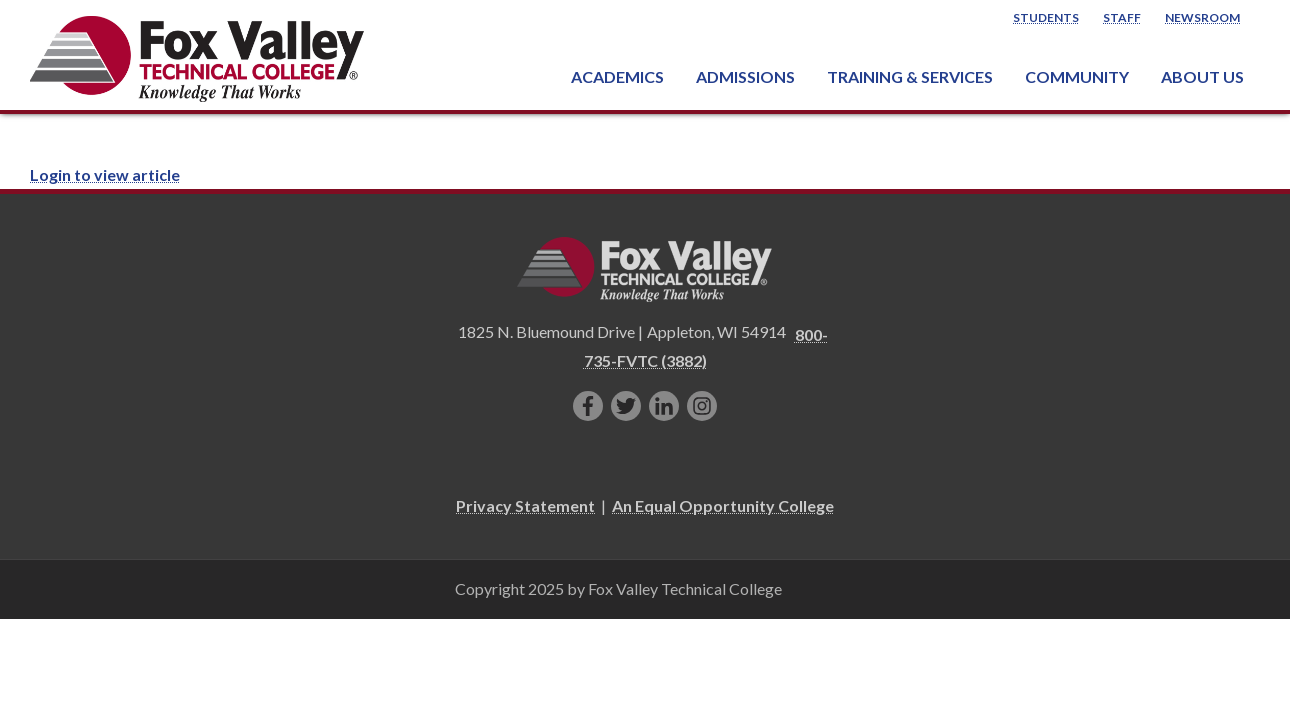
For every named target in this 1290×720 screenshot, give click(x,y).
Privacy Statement (525, 505)
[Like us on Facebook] (588, 406)
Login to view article (105, 174)
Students (1046, 17)
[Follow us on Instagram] (702, 406)
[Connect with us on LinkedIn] (664, 406)
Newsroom (1202, 17)
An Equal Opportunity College (723, 505)
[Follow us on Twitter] (626, 406)
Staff (1122, 17)
